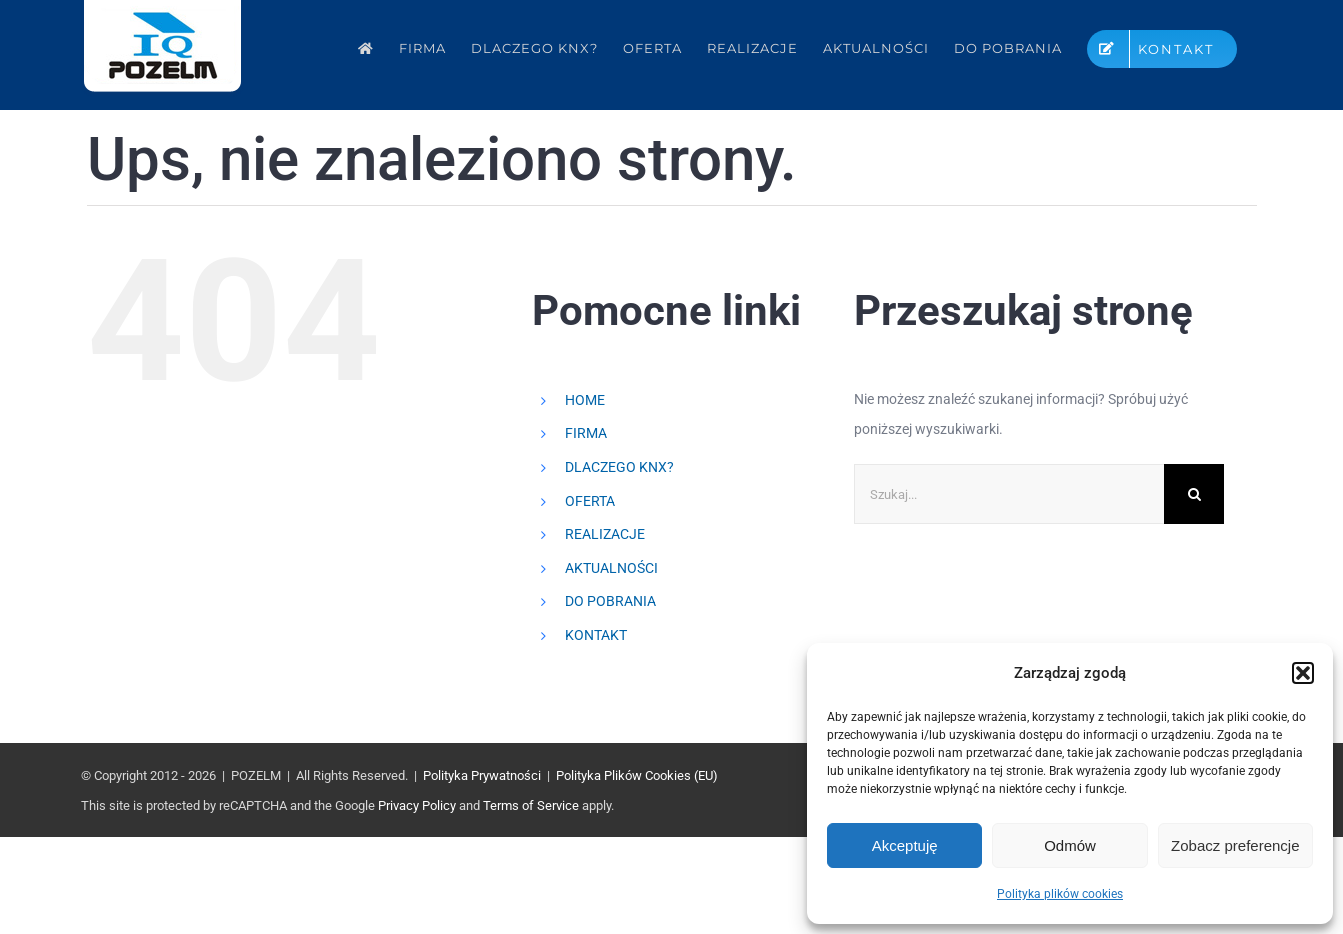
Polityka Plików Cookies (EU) (637, 775)
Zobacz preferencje (1235, 845)
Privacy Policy (417, 805)
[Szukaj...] (1009, 494)
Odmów (1070, 845)
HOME (585, 400)
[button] (1303, 673)
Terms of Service (531, 805)
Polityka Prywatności (482, 775)
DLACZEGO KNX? (619, 467)
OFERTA (590, 501)
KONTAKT (596, 635)
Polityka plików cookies (1060, 894)
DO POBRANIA (610, 601)
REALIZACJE (605, 534)
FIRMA (586, 433)
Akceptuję (905, 845)
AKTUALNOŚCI (611, 568)
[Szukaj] (1194, 494)
